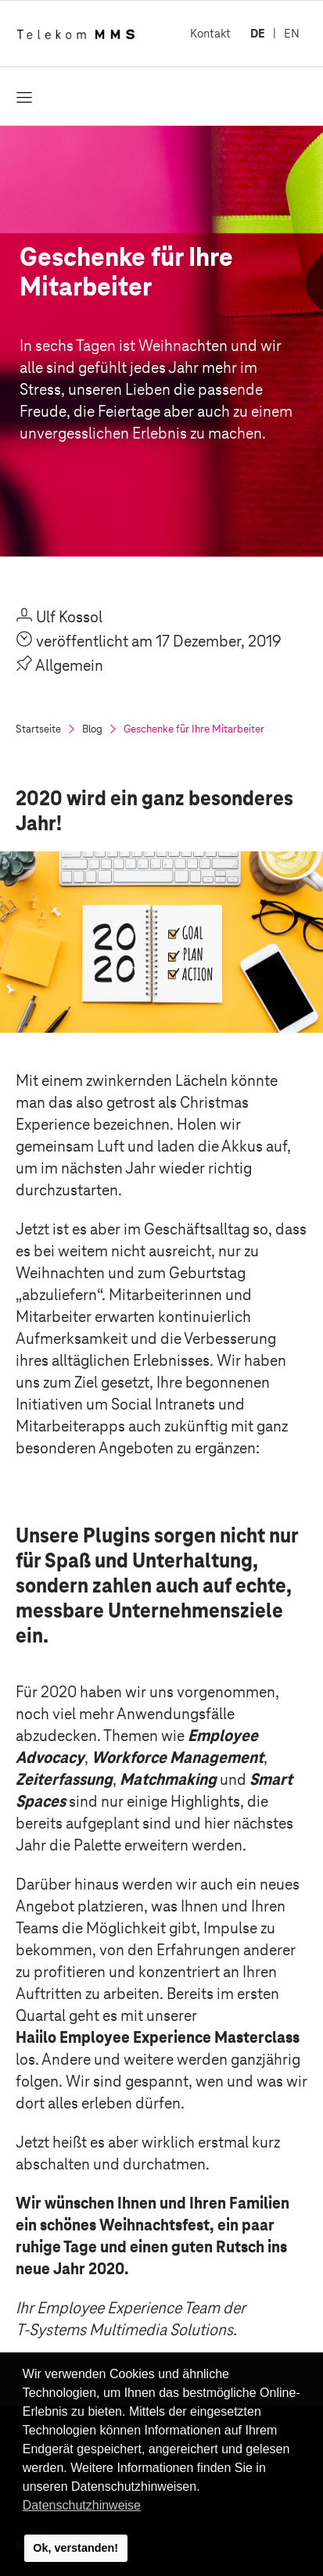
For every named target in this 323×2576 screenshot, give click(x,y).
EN (292, 33)
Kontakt (210, 33)
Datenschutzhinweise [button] (82, 2505)
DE (257, 33)
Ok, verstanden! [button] (75, 2548)
